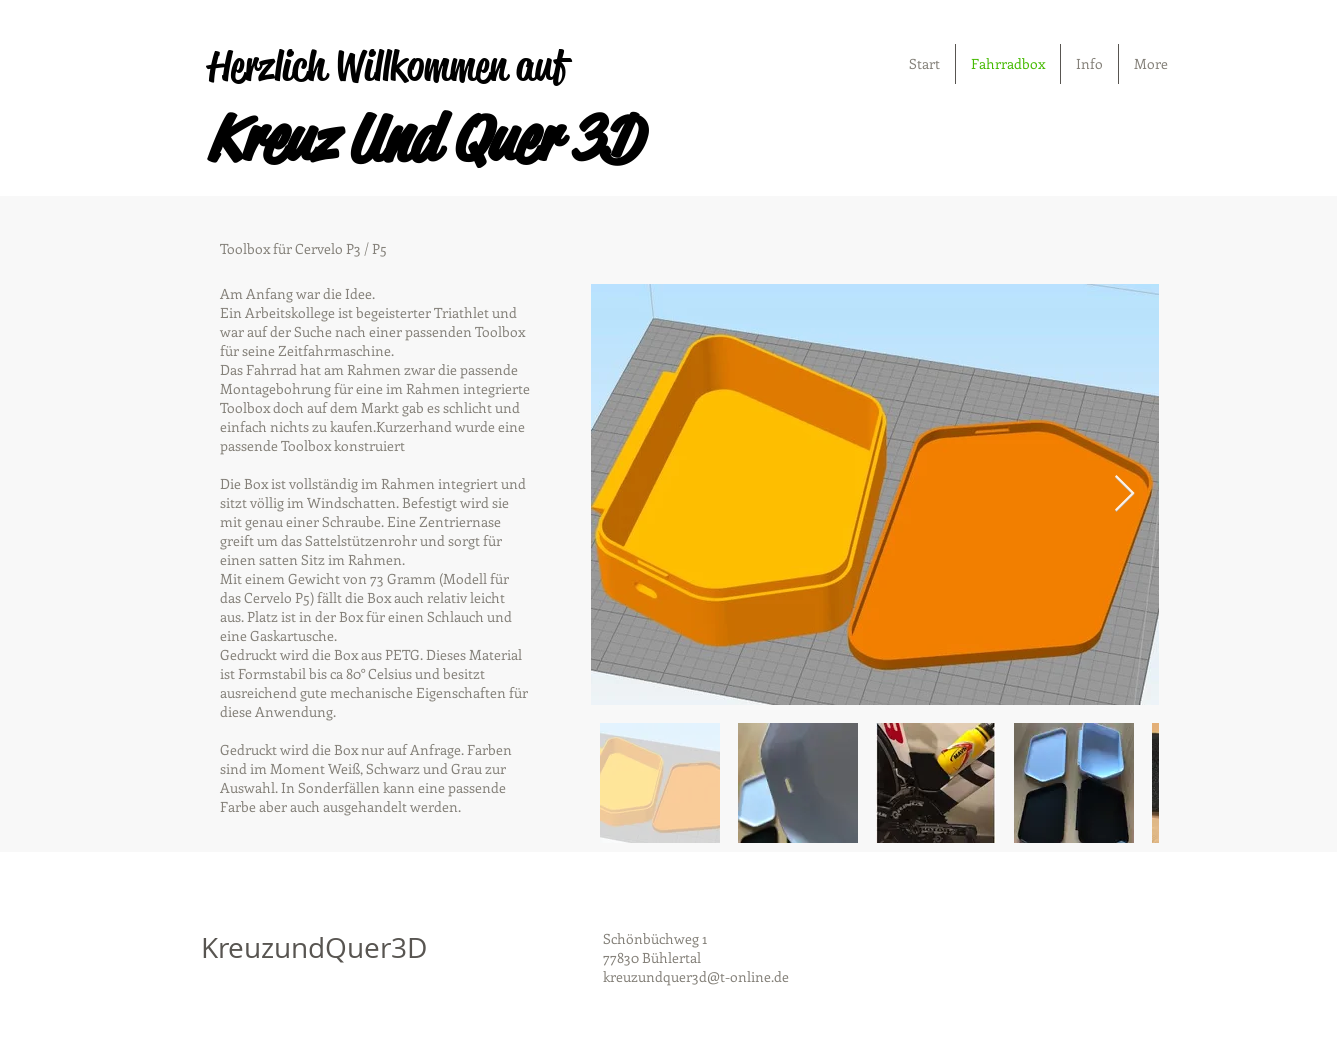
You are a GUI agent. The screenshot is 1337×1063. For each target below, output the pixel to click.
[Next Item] (1124, 494)
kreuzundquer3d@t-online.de (696, 976)
